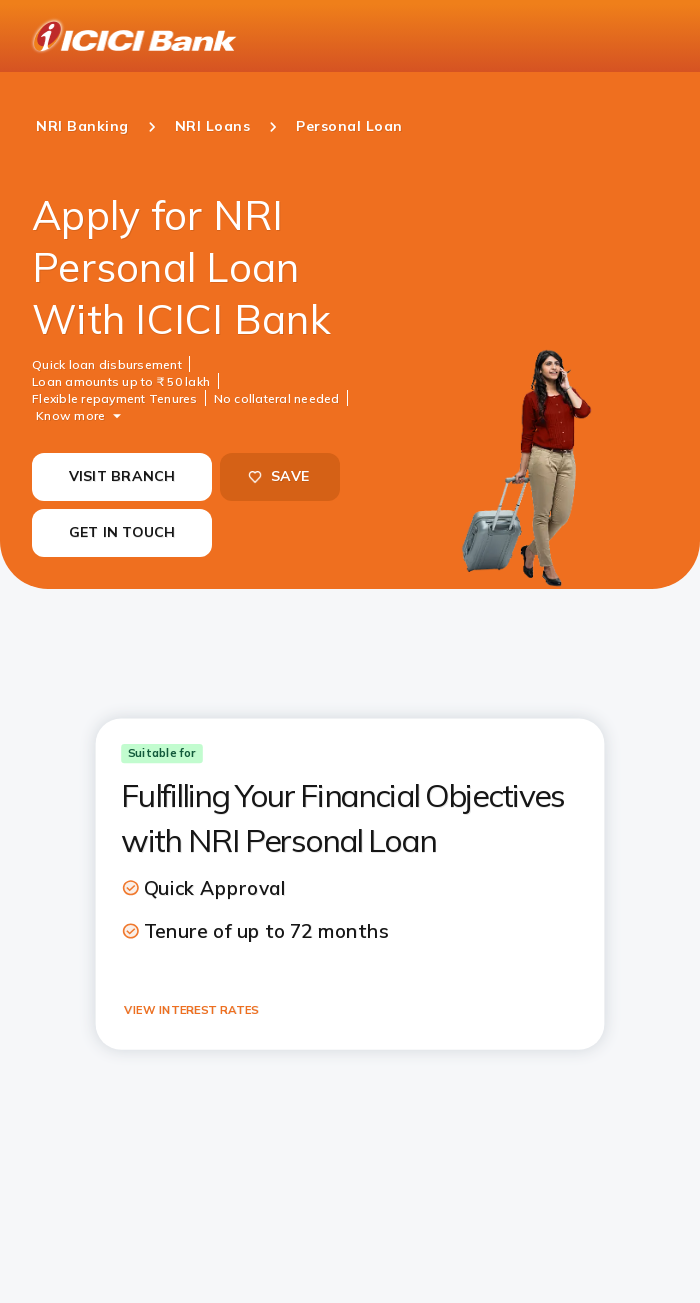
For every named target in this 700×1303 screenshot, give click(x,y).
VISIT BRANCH (122, 476)
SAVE (278, 476)
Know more (70, 414)
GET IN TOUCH (122, 532)
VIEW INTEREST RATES (191, 1009)
